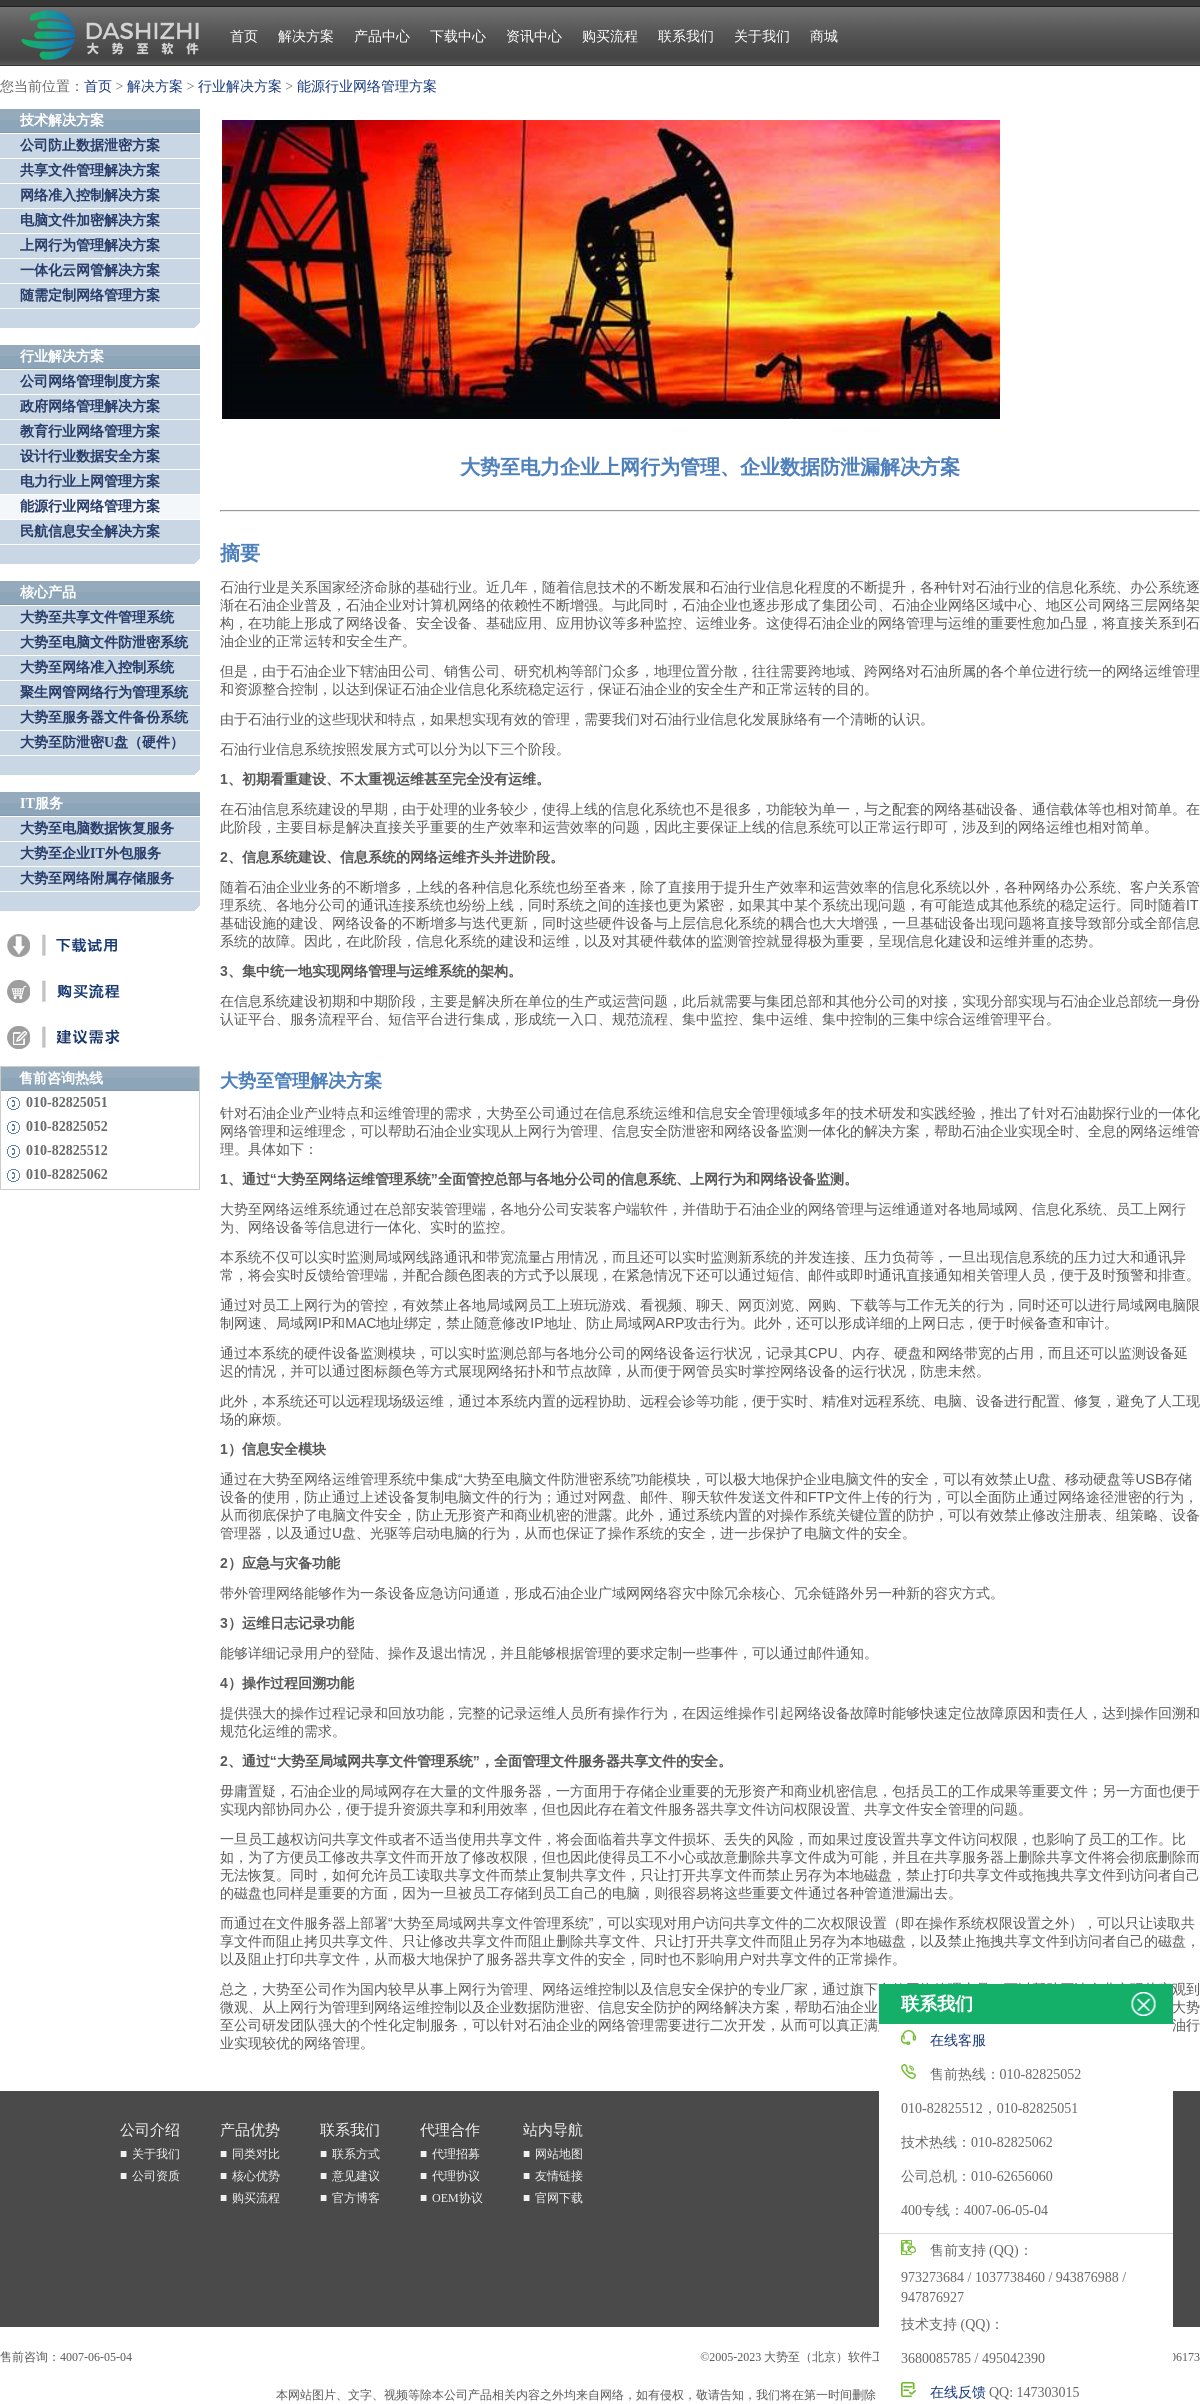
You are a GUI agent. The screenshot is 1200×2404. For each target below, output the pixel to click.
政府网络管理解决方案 (90, 406)
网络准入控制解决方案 (90, 195)
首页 (244, 36)
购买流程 (610, 36)
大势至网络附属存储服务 (97, 878)
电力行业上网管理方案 (90, 481)
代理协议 (456, 2176)
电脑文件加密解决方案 (90, 220)
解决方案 (306, 36)
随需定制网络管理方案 (90, 295)
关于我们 (762, 36)
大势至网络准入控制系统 (97, 667)
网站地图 (559, 2154)
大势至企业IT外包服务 (90, 853)
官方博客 (356, 2198)
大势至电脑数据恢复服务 (97, 828)
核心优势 (256, 2176)
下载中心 (458, 36)
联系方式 (356, 2154)
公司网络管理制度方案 (90, 381)
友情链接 (559, 2176)
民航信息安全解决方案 (90, 531)
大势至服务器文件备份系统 (104, 717)
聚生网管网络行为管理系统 (104, 692)
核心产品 (48, 592)
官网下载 (559, 2198)
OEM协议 (457, 2198)
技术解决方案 (62, 120)
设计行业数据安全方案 (90, 456)
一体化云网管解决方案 (90, 270)
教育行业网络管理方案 (90, 431)
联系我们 (686, 36)
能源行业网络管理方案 (367, 86)
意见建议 (356, 2176)
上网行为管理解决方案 (90, 245)
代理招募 (456, 2154)
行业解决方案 (240, 86)
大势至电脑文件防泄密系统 (104, 642)
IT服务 (41, 803)
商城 (824, 36)
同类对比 (256, 2154)
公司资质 (156, 2176)
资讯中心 (534, 36)
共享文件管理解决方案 (90, 170)
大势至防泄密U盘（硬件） (102, 742)
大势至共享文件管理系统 (97, 617)
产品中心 (382, 36)
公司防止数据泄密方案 (90, 145)
